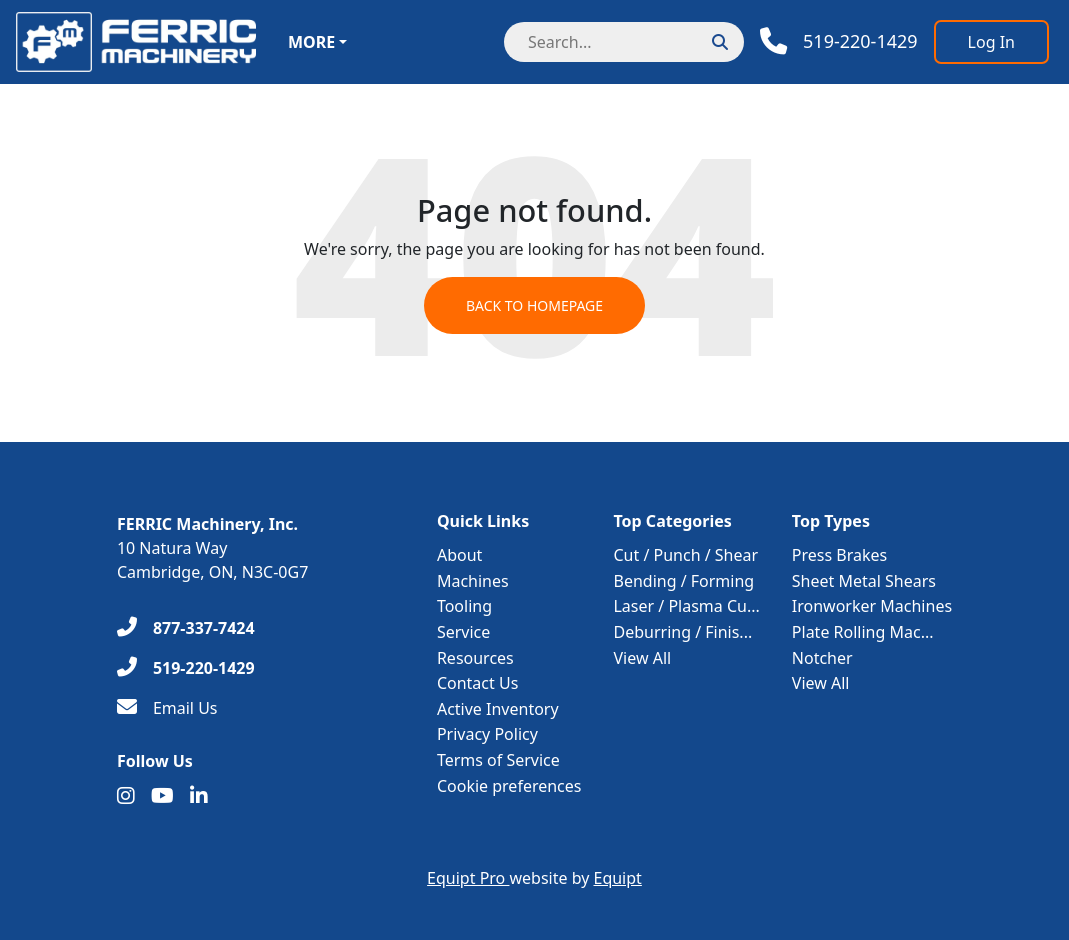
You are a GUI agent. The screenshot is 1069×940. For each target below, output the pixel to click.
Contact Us (477, 683)
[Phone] (839, 41)
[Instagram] (126, 796)
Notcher (822, 658)
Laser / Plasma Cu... (686, 606)
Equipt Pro (468, 878)
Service (463, 632)
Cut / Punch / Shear (685, 555)
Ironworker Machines (872, 606)
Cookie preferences (509, 786)
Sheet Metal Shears (864, 581)
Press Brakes (839, 555)
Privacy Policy (487, 734)
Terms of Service (498, 760)
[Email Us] (167, 708)
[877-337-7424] (186, 628)
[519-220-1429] (186, 668)
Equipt (618, 878)
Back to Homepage (534, 305)
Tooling (464, 606)
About (459, 555)
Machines (473, 581)
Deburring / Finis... (682, 632)
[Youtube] (162, 796)
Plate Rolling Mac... (863, 632)
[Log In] (991, 42)
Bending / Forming (683, 581)
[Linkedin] (199, 796)
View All (642, 658)
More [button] (311, 42)
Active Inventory (498, 709)
